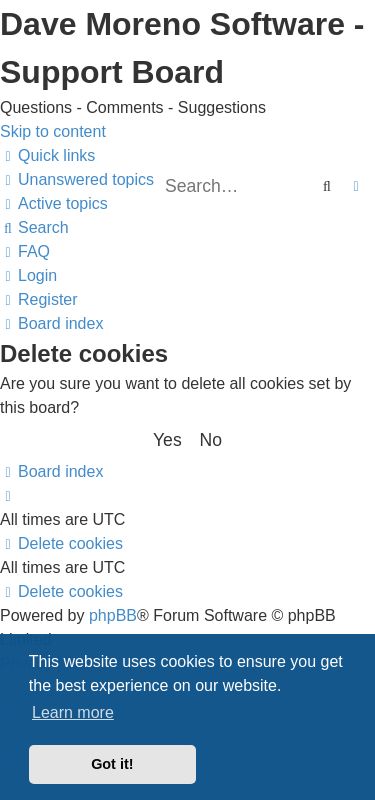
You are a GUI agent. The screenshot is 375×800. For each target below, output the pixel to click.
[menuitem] (77, 179)
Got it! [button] (112, 764)
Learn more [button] (73, 712)
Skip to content (53, 131)
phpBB (113, 615)
